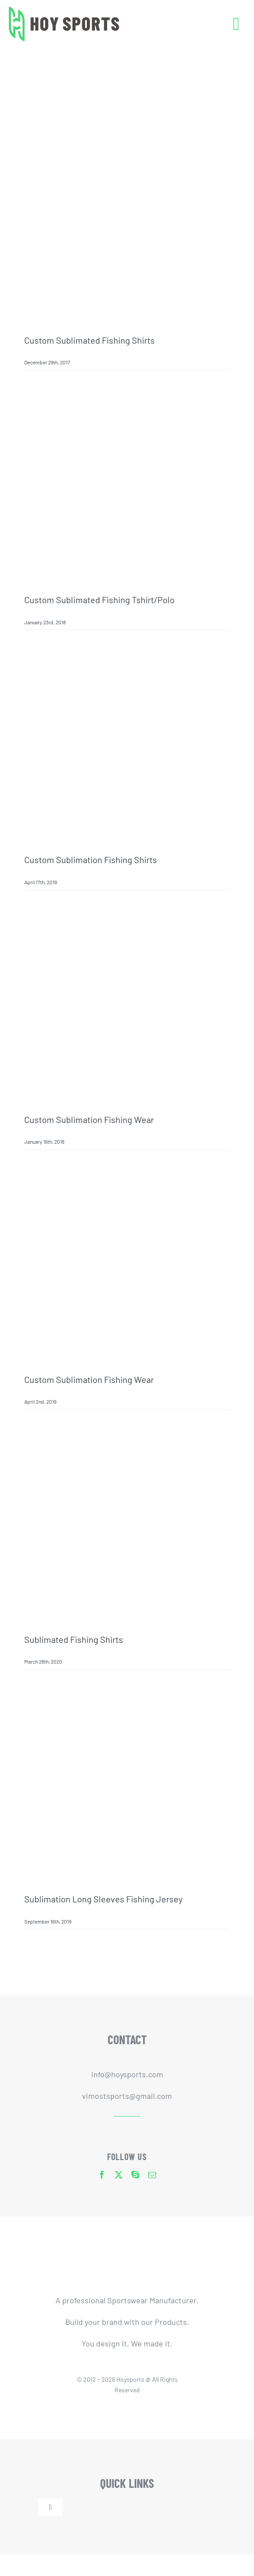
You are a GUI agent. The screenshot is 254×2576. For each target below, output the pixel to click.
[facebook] (102, 2175)
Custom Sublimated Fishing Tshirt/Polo (99, 599)
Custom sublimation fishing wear (89, 1119)
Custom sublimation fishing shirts (90, 859)
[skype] (135, 2175)
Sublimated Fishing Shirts (73, 1639)
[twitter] (119, 2175)
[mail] (152, 2175)
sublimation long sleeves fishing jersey (103, 1899)
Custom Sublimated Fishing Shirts (89, 340)
